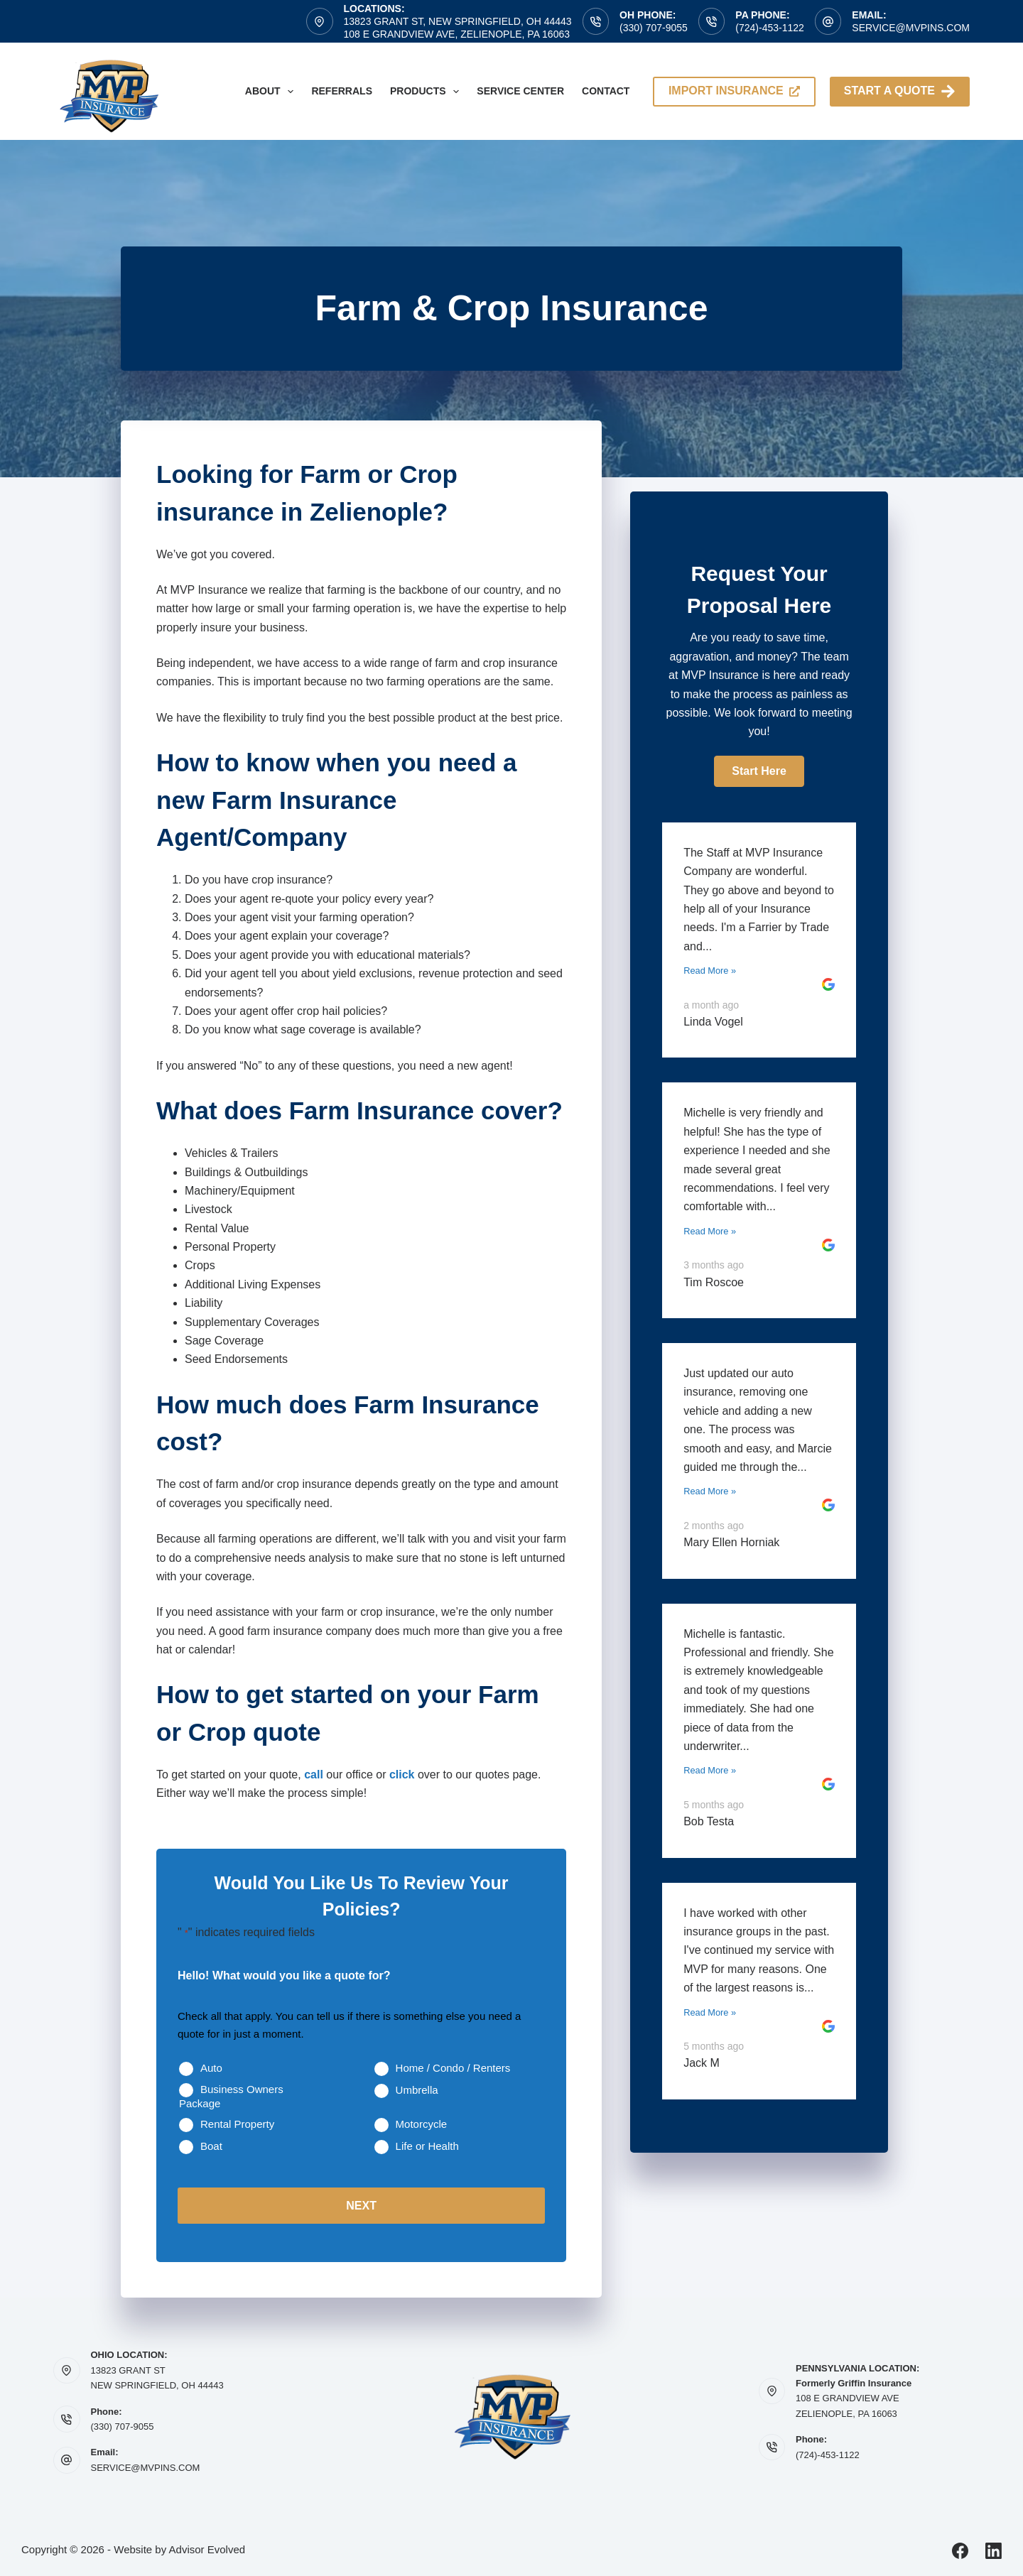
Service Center (520, 91)
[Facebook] (960, 2550)
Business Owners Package (231, 2096)
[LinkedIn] (993, 2550)
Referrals (341, 91)
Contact (605, 91)
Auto (211, 2068)
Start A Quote (900, 91)
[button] (758, 771)
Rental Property (237, 2124)
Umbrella (417, 2090)
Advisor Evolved (207, 2549)
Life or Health (427, 2146)
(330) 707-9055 (653, 27)
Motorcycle (422, 2124)
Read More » (709, 970)
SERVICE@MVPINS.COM (145, 2467)
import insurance (734, 91)
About (272, 91)
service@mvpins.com (911, 27)
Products (427, 91)
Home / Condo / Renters (453, 2068)
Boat (211, 2146)
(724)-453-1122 (769, 27)
